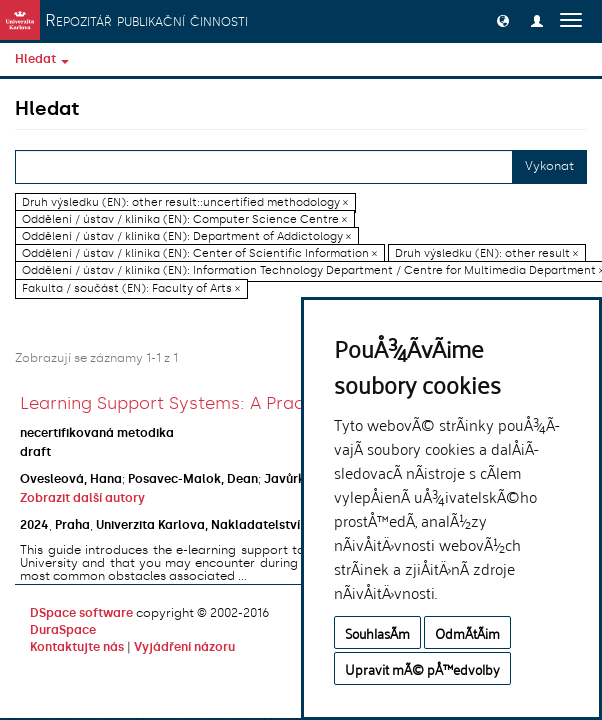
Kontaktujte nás (77, 647)
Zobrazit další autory (82, 498)
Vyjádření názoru (184, 647)
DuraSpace (63, 630)
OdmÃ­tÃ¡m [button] (467, 632)
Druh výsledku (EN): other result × (486, 253)
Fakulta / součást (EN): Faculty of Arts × (131, 288)
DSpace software (81, 613)
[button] (503, 20)
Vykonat (549, 166)
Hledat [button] (42, 59)
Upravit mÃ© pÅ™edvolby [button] (422, 668)
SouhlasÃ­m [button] (377, 632)
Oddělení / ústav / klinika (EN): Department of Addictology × (186, 236)
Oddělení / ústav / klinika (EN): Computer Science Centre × (184, 219)
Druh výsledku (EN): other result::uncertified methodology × (185, 202)
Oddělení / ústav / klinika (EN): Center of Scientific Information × (199, 253)
